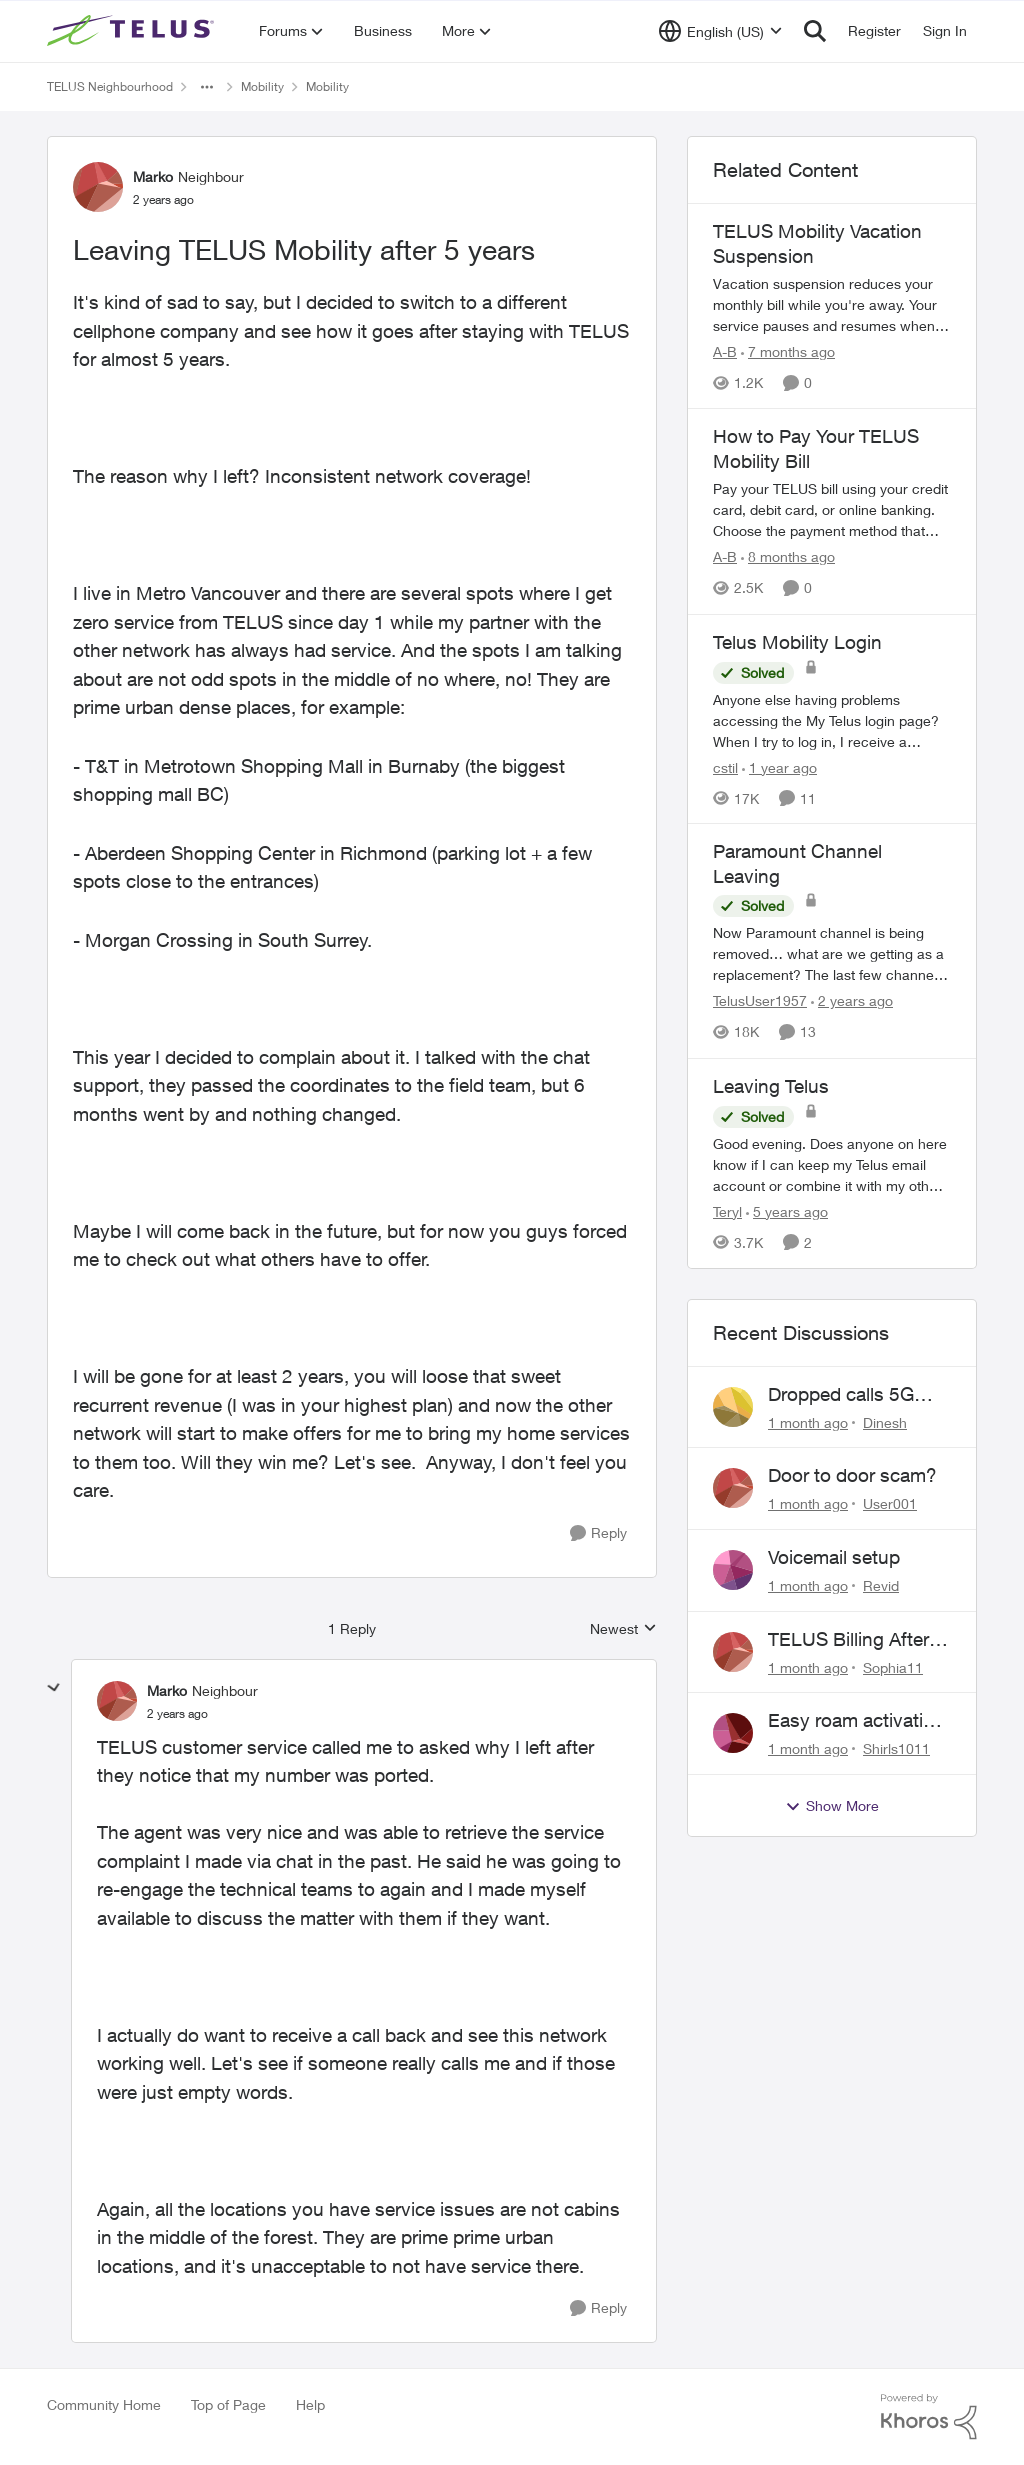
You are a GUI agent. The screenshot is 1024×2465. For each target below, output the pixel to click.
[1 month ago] (808, 1421)
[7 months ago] (788, 351)
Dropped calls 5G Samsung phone (841, 1395)
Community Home (104, 2404)
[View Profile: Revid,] (733, 1570)
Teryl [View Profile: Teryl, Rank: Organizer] (727, 1211)
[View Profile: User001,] (733, 1488)
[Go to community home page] (133, 31)
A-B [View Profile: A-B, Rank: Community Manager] (725, 351)
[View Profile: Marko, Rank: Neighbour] (98, 187)
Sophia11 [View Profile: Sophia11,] (893, 1666)
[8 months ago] (788, 557)
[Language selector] (720, 31)
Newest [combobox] (623, 1629)
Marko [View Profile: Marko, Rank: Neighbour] (153, 176)
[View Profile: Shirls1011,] (733, 1733)
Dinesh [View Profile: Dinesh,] (885, 1421)
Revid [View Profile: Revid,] (881, 1585)
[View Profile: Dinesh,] (733, 1407)
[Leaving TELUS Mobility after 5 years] (177, 1714)
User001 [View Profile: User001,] (890, 1503)
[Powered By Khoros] (929, 2417)
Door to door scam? (852, 1475)
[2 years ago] (852, 1001)
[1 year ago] (779, 766)
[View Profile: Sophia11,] (733, 1652)
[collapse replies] (54, 1688)
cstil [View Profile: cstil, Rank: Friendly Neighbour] (725, 766)
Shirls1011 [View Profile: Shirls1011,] (896, 1748)
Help (310, 2404)
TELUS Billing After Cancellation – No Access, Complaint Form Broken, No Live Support (848, 1640)
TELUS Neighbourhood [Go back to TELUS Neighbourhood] (110, 86)
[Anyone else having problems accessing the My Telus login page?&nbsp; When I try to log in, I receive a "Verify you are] (832, 719)
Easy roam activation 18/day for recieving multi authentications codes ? (856, 1721)
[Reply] (598, 1533)
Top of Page (228, 2404)
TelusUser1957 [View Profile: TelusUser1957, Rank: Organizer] (760, 1001)
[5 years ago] (787, 1211)
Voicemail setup (834, 1557)
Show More (832, 1806)
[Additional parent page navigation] (207, 87)
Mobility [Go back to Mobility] (262, 86)
